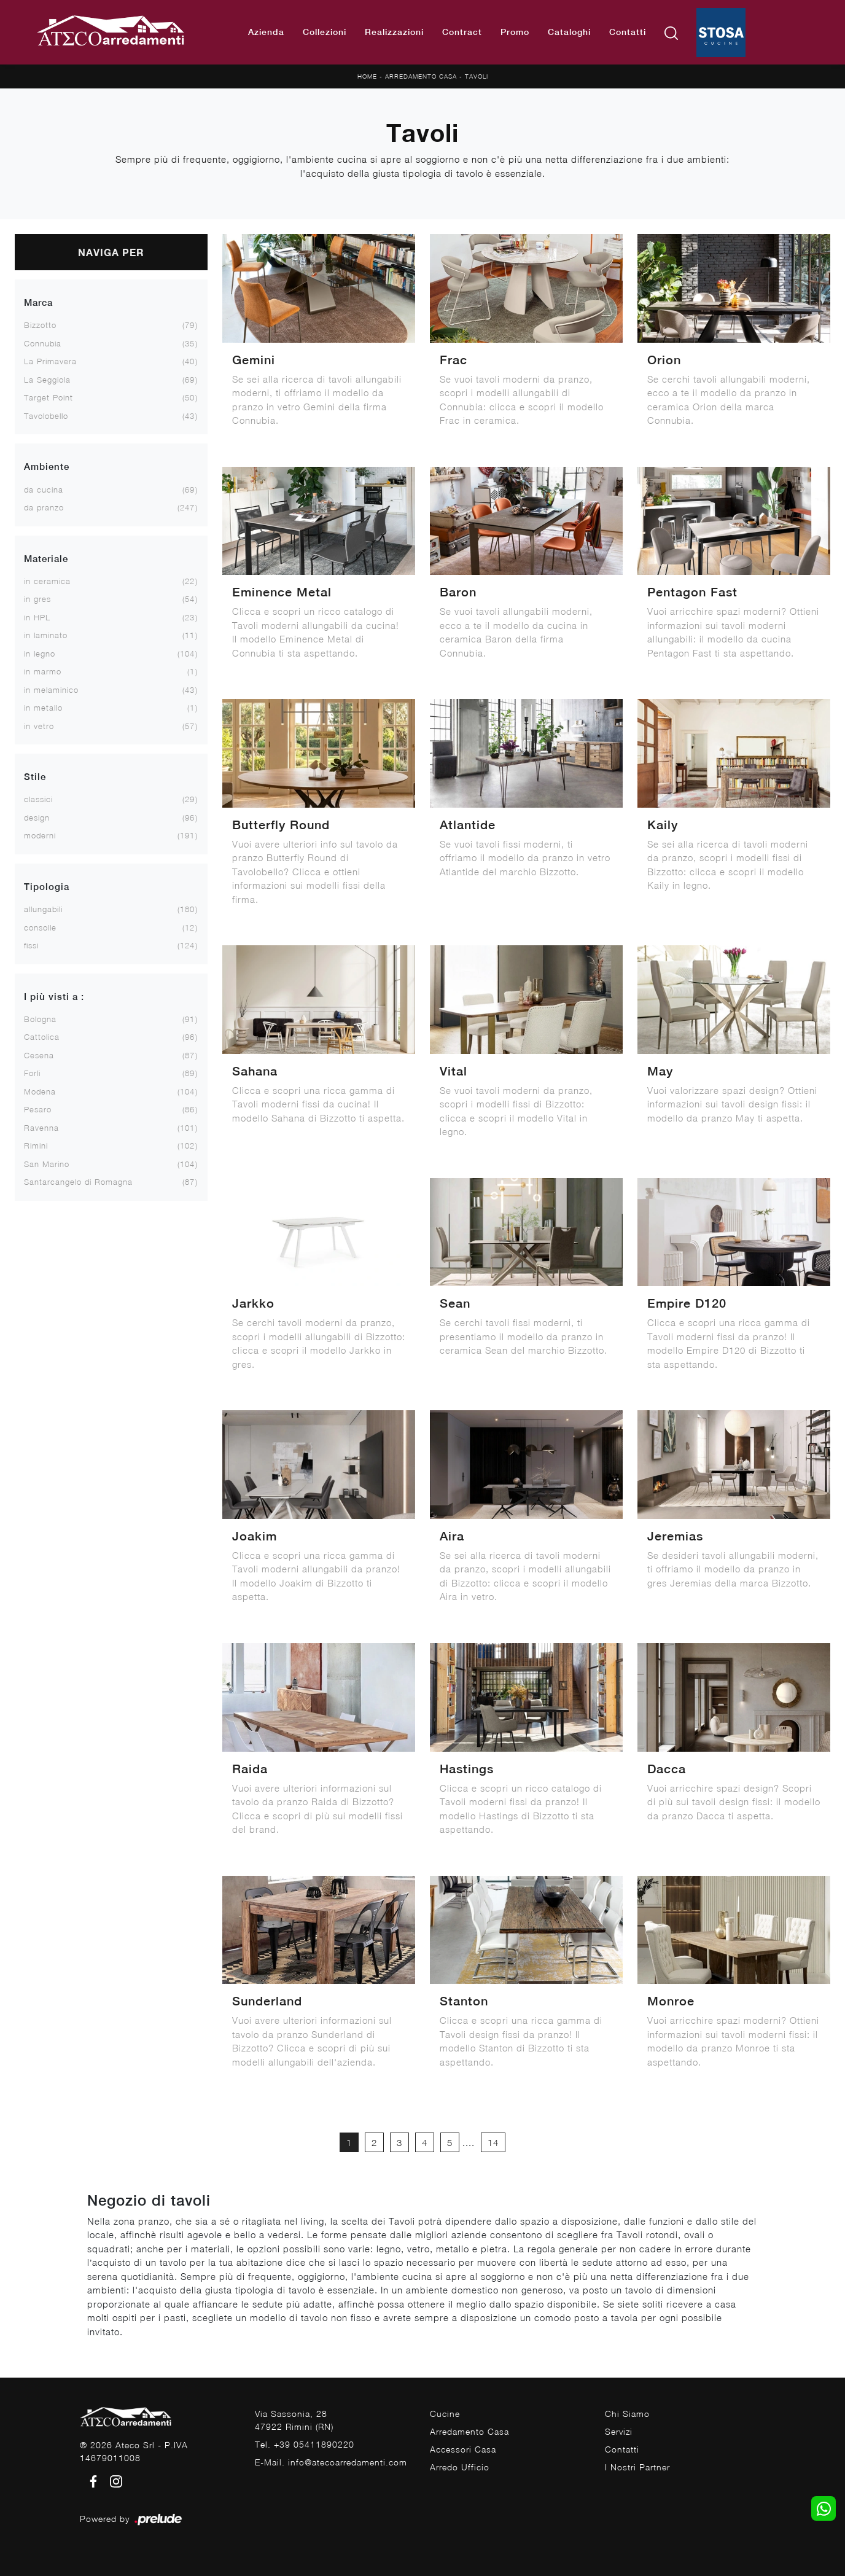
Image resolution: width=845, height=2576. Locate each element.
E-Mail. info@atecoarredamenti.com (331, 2462)
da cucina (43, 489)
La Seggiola (47, 379)
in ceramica (47, 581)
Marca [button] (38, 302)
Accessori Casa (463, 2449)
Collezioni (324, 32)
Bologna (40, 1019)
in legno (39, 653)
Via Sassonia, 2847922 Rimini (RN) (294, 2420)
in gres (37, 599)
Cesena (39, 1055)
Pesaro (38, 1109)
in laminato (46, 635)
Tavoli (476, 76)
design (37, 817)
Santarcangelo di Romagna (78, 1182)
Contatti (627, 32)
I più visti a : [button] (54, 996)
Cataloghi (569, 32)
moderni (40, 835)
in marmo (42, 671)
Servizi (619, 2431)
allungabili (43, 909)
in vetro (39, 726)
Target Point (48, 397)
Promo (514, 32)
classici (38, 799)
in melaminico (51, 690)
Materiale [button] (46, 558)
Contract (462, 32)
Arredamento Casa (421, 76)
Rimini (36, 1145)
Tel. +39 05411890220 (304, 2444)
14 (493, 2142)
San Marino (46, 1164)
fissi (31, 945)
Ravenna (41, 1128)
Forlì (32, 1073)
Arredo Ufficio (459, 2467)
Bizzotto (40, 325)
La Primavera (50, 361)
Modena (40, 1091)
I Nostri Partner (637, 2467)
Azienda (266, 32)
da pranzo (44, 507)
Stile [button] (35, 776)
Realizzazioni (394, 32)
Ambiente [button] (46, 466)
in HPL (37, 617)
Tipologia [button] (46, 886)
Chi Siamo (627, 2413)
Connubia (42, 343)
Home (367, 76)
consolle (40, 927)
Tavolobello (46, 416)
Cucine (445, 2413)
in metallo (43, 707)
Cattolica (42, 1037)
